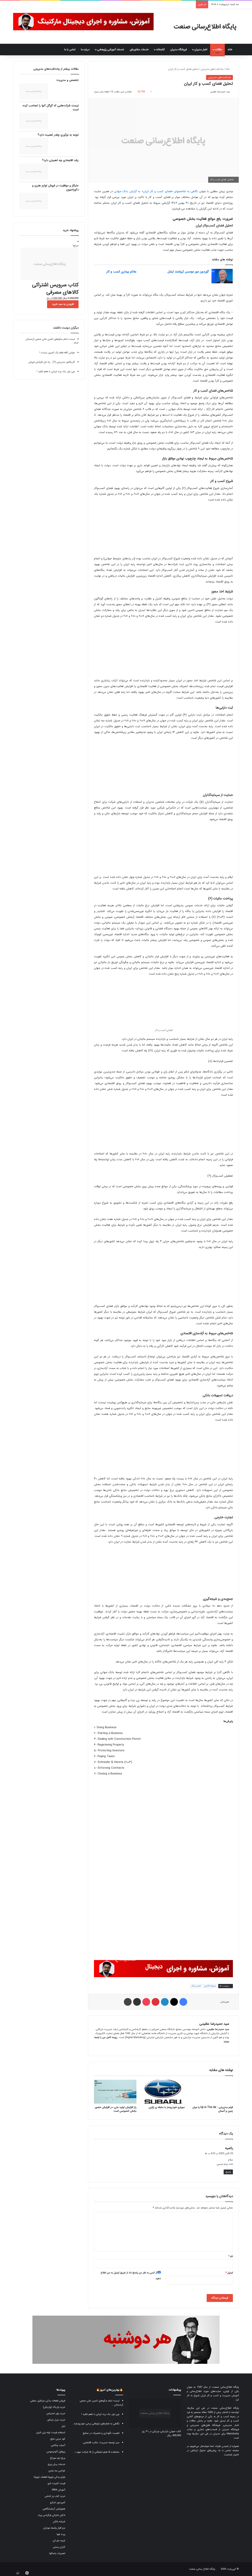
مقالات (218, 49)
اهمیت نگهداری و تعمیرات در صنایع (101, 2433)
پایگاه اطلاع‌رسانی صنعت (225, 2387)
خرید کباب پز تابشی (55, 2496)
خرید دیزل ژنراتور (56, 2420)
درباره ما (85, 49)
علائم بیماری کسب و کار (121, 271)
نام (230, 2256)
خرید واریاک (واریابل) (54, 2407)
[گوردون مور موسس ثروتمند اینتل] (222, 276)
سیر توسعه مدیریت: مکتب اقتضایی (101, 2443)
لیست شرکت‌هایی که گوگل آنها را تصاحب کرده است (51, 107)
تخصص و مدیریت (67, 80)
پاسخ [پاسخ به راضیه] (228, 2172)
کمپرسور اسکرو (57, 2502)
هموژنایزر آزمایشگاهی (54, 2509)
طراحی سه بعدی (56, 2471)
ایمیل (229, 2273)
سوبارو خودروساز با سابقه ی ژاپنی (167, 2107)
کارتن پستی (59, 2547)
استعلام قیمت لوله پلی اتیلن (50, 2432)
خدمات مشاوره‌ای (139, 49)
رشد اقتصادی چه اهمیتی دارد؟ (60, 160)
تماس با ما (69, 49)
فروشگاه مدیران (178, 49)
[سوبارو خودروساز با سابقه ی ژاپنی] (163, 2092)
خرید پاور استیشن (55, 2413)
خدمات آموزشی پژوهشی (110, 49)
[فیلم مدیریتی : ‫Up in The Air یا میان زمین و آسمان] (211, 2092)
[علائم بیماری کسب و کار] (150, 276)
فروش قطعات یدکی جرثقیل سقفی (47, 2401)
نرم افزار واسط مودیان (54, 2528)
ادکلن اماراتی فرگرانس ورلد (51, 2515)
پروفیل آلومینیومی (56, 2452)
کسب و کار (196, 1986)
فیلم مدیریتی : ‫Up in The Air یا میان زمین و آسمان (212, 2109)
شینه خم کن (59, 2541)
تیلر (63, 2426)
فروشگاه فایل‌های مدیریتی (205, 2425)
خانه (231, 49)
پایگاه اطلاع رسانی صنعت (202, 2569)
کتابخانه (160, 49)
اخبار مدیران (200, 49)
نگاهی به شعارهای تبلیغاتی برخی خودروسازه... (95, 2424)
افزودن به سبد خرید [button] (63, 304)
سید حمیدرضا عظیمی (220, 91)
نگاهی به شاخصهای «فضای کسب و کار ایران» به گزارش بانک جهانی (156, 191)
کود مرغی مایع (57, 2439)
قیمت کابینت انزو (56, 2483)
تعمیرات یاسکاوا (57, 2553)
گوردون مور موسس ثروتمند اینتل (188, 271)
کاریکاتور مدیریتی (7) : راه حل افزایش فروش (51, 362)
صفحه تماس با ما (229, 2450)
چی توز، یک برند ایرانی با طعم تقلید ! (56, 371)
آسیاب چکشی (58, 2445)
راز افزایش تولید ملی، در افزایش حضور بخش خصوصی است (115, 2109)
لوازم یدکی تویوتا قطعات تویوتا (49, 2477)
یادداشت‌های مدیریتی (212, 69)
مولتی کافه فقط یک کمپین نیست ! (57, 353)
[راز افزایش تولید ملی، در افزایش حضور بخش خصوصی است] (115, 2092)
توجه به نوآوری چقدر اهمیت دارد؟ (58, 135)
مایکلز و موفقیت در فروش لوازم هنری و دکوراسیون (55, 187)
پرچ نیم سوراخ (57, 2458)
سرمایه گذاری (210, 1986)
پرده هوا (61, 2534)
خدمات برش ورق (56, 2464)
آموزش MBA (58, 2490)
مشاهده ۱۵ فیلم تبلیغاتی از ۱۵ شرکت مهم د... (96, 2452)
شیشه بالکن (59, 2522)
